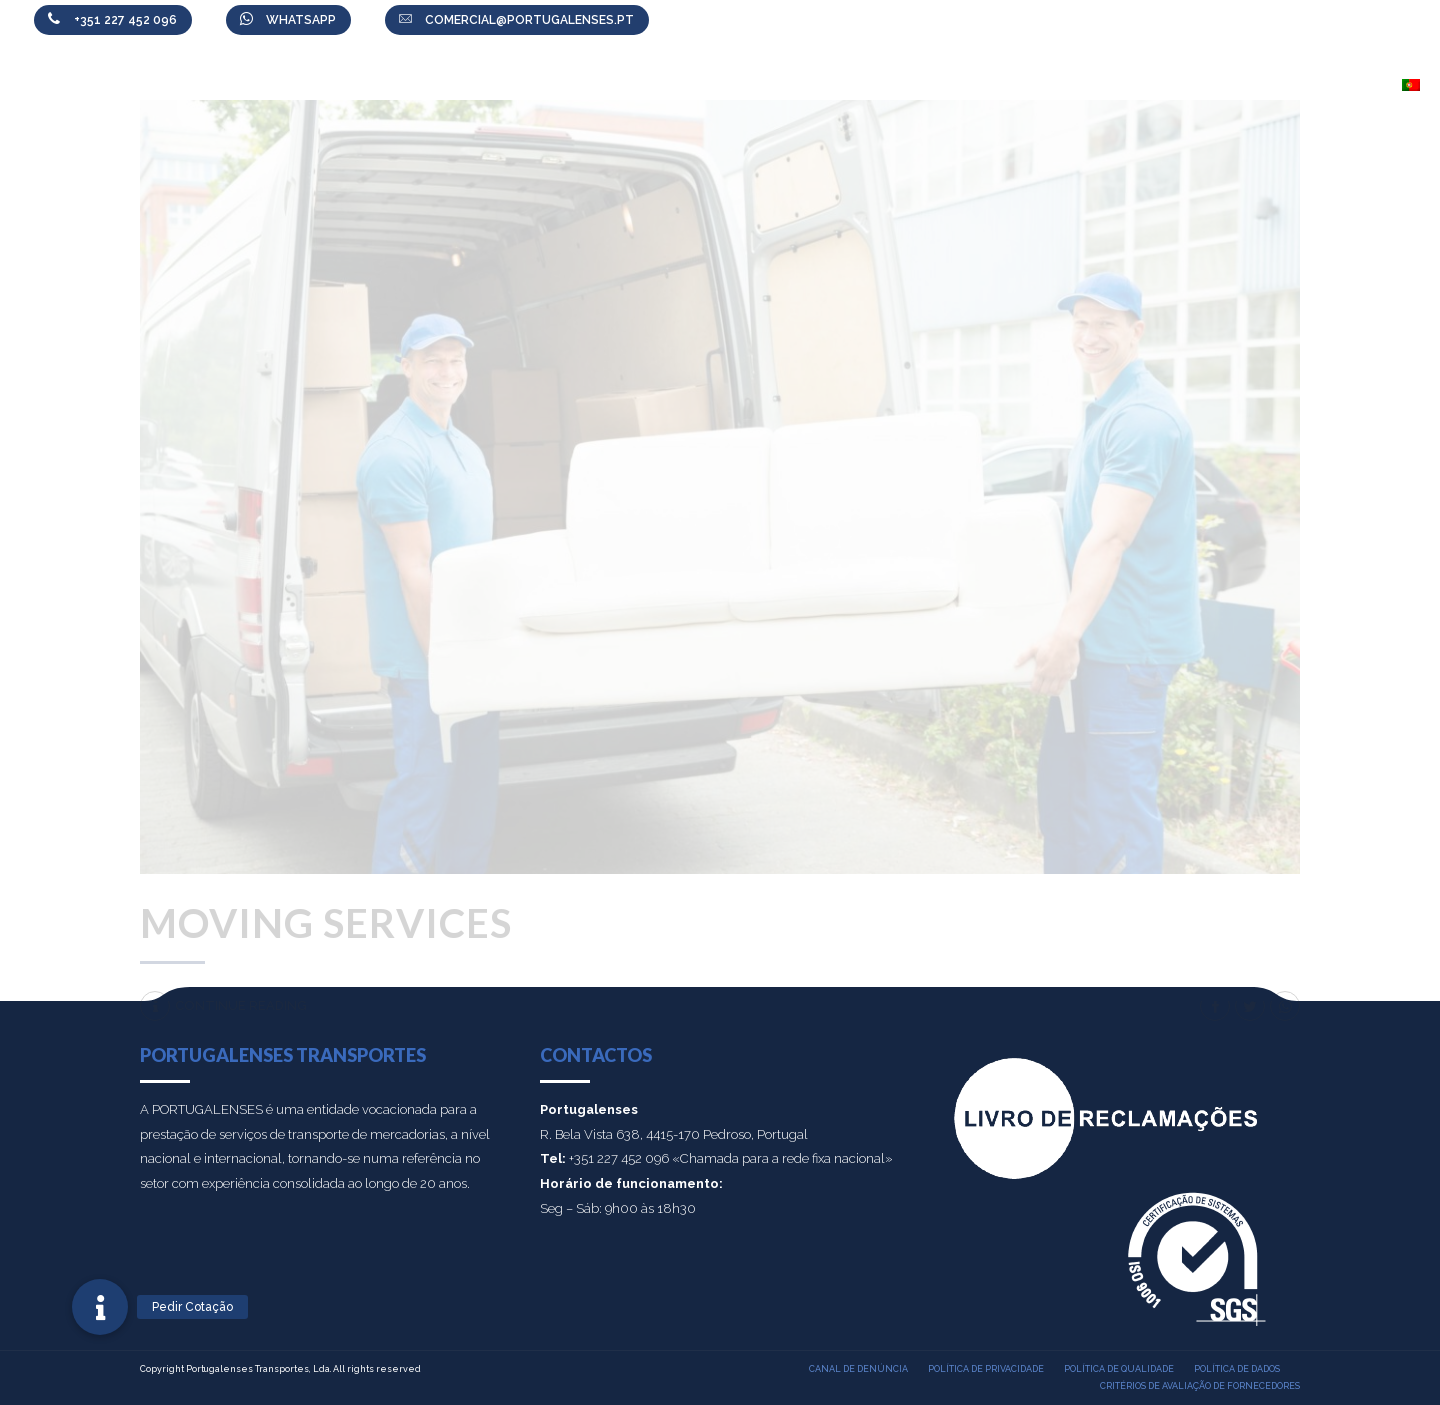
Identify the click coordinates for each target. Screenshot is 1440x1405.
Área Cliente (908, 85)
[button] (100, 1307)
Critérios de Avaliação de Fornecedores (1200, 1386)
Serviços (794, 85)
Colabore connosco (1168, 85)
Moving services (326, 923)
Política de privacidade (986, 1369)
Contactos (1326, 85)
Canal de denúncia (858, 1369)
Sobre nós (690, 85)
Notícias (1021, 85)
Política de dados (1237, 1369)
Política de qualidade (1119, 1369)
